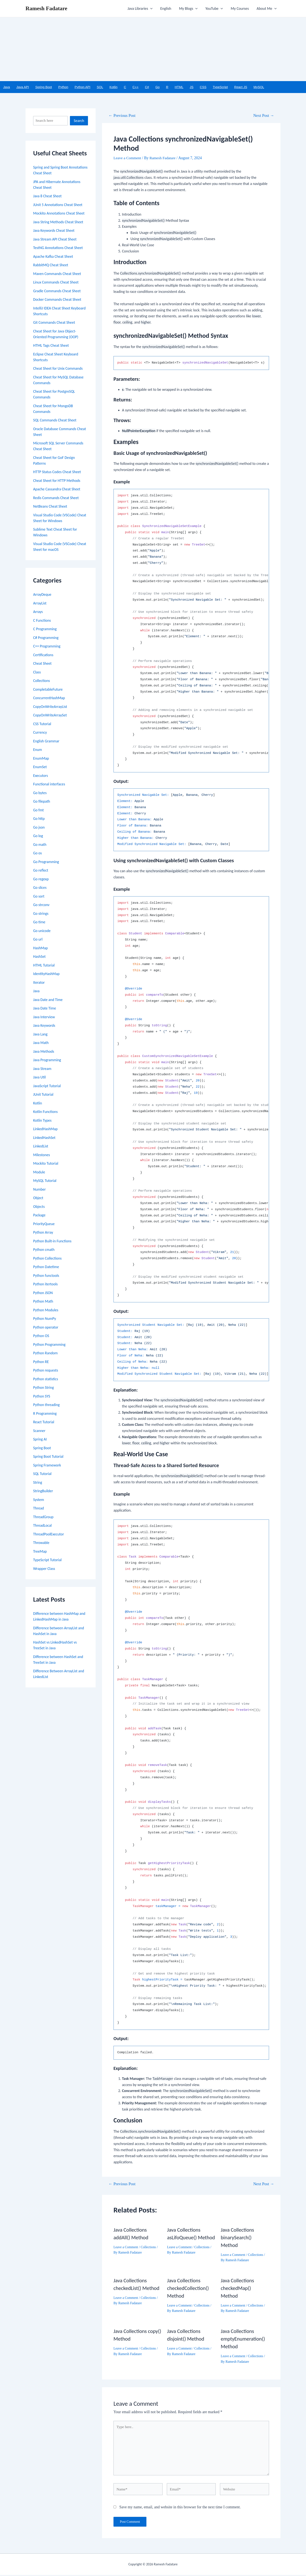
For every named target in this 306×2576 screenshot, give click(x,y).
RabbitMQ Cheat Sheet (51, 265)
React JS (240, 87)
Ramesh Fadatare (46, 8)
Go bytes (40, 792)
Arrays (38, 611)
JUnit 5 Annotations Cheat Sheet (58, 204)
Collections (41, 680)
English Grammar (46, 741)
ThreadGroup (43, 1517)
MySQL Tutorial (45, 1180)
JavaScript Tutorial (47, 1086)
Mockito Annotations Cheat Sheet (59, 213)
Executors (40, 775)
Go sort (39, 896)
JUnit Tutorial (43, 1094)
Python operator (46, 1327)
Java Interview (44, 1017)
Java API (22, 87)
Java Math (41, 1042)
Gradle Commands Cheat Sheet (57, 291)
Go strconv (41, 904)
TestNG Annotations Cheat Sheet (58, 247)
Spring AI (40, 1439)
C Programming (45, 629)
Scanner (39, 1430)
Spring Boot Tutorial (48, 1456)
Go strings (41, 913)
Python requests (45, 1370)
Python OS (41, 1335)
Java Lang (40, 1034)
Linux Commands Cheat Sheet (56, 282)
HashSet (39, 956)
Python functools (46, 1275)
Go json (39, 827)
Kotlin (113, 87)
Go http (39, 818)
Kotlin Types (42, 1120)
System (38, 1499)
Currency (40, 732)
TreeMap (40, 1551)
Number (39, 1189)
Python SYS (41, 1396)
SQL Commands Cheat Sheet (55, 420)
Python (63, 87)
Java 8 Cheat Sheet (47, 196)
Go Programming (46, 861)
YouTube (214, 8)
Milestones (41, 1155)
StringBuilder (43, 1491)
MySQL (259, 87)
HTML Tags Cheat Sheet (51, 345)
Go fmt (38, 810)
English (166, 8)
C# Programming (46, 637)
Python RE (41, 1361)
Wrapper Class (44, 1568)
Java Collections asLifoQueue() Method (184, 2237)
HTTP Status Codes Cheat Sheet (57, 472)
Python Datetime (46, 1266)
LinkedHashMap (45, 1129)
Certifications (43, 655)
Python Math (43, 1301)
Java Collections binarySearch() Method (238, 2237)
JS (192, 87)
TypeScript (220, 87)
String (37, 1482)
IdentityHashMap (46, 973)
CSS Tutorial (42, 724)
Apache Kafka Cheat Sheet (53, 256)
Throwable (41, 1542)
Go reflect (40, 870)
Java (6, 87)
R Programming (45, 1413)
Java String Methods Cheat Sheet (58, 222)
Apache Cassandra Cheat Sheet (57, 489)
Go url (38, 939)
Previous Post (122, 116)
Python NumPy (44, 1318)
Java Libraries (140, 8)
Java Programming (47, 1060)
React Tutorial (43, 1422)
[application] (151, 8)
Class (37, 672)
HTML (179, 87)
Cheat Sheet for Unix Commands (58, 368)
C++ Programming (47, 646)
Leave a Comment (127, 158)
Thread (38, 1508)
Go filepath (41, 801)
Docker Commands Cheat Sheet (57, 299)
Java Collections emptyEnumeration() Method (243, 2339)
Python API (82, 87)
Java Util (39, 1077)
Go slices (40, 887)
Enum (37, 749)
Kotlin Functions (45, 1111)
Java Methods (43, 1051)
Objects (39, 1206)
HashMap (40, 948)
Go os (37, 853)
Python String (43, 1387)
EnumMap (41, 758)
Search (79, 120)
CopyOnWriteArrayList (50, 706)
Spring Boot (43, 87)
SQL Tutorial (42, 1473)
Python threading (46, 1404)
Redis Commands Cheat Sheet (56, 497)
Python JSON (43, 1292)
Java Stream (42, 1068)
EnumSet (40, 767)
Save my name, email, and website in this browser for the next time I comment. (180, 2508)
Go (157, 87)
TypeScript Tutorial (47, 1560)
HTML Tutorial (44, 965)
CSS (203, 87)
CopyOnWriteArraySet (50, 715)
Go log (38, 835)
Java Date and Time (48, 999)
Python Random (45, 1353)
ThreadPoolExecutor (48, 1534)
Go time (39, 922)
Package (39, 1215)
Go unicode (42, 930)
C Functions (42, 620)
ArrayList (40, 603)
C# (147, 87)
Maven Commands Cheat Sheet (57, 273)
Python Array (43, 1232)
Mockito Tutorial (46, 1163)
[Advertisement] (153, 49)
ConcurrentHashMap (49, 698)
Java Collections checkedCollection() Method (188, 2288)
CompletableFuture (48, 689)
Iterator (39, 982)
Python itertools (45, 1284)
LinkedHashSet (44, 1137)
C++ (136, 87)
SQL (100, 87)
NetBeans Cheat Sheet (50, 506)
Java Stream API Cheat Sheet (55, 239)
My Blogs (189, 8)
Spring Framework (47, 1465)
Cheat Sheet (42, 663)
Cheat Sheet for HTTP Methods (57, 480)
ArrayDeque (42, 594)
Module (39, 1172)
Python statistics (45, 1379)
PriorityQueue (44, 1223)
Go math (40, 844)
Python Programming (49, 1344)
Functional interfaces (49, 784)
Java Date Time (44, 1008)
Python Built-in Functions (52, 1241)
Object (38, 1198)
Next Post (263, 116)
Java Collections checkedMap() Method (238, 2288)
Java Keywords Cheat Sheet (54, 230)
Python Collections (47, 1258)
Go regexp (41, 879)
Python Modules (46, 1310)
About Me (267, 8)
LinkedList (40, 1146)
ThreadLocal (42, 1525)
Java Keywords (44, 1025)
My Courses (240, 8)
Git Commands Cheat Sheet (54, 322)
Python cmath (44, 1249)
